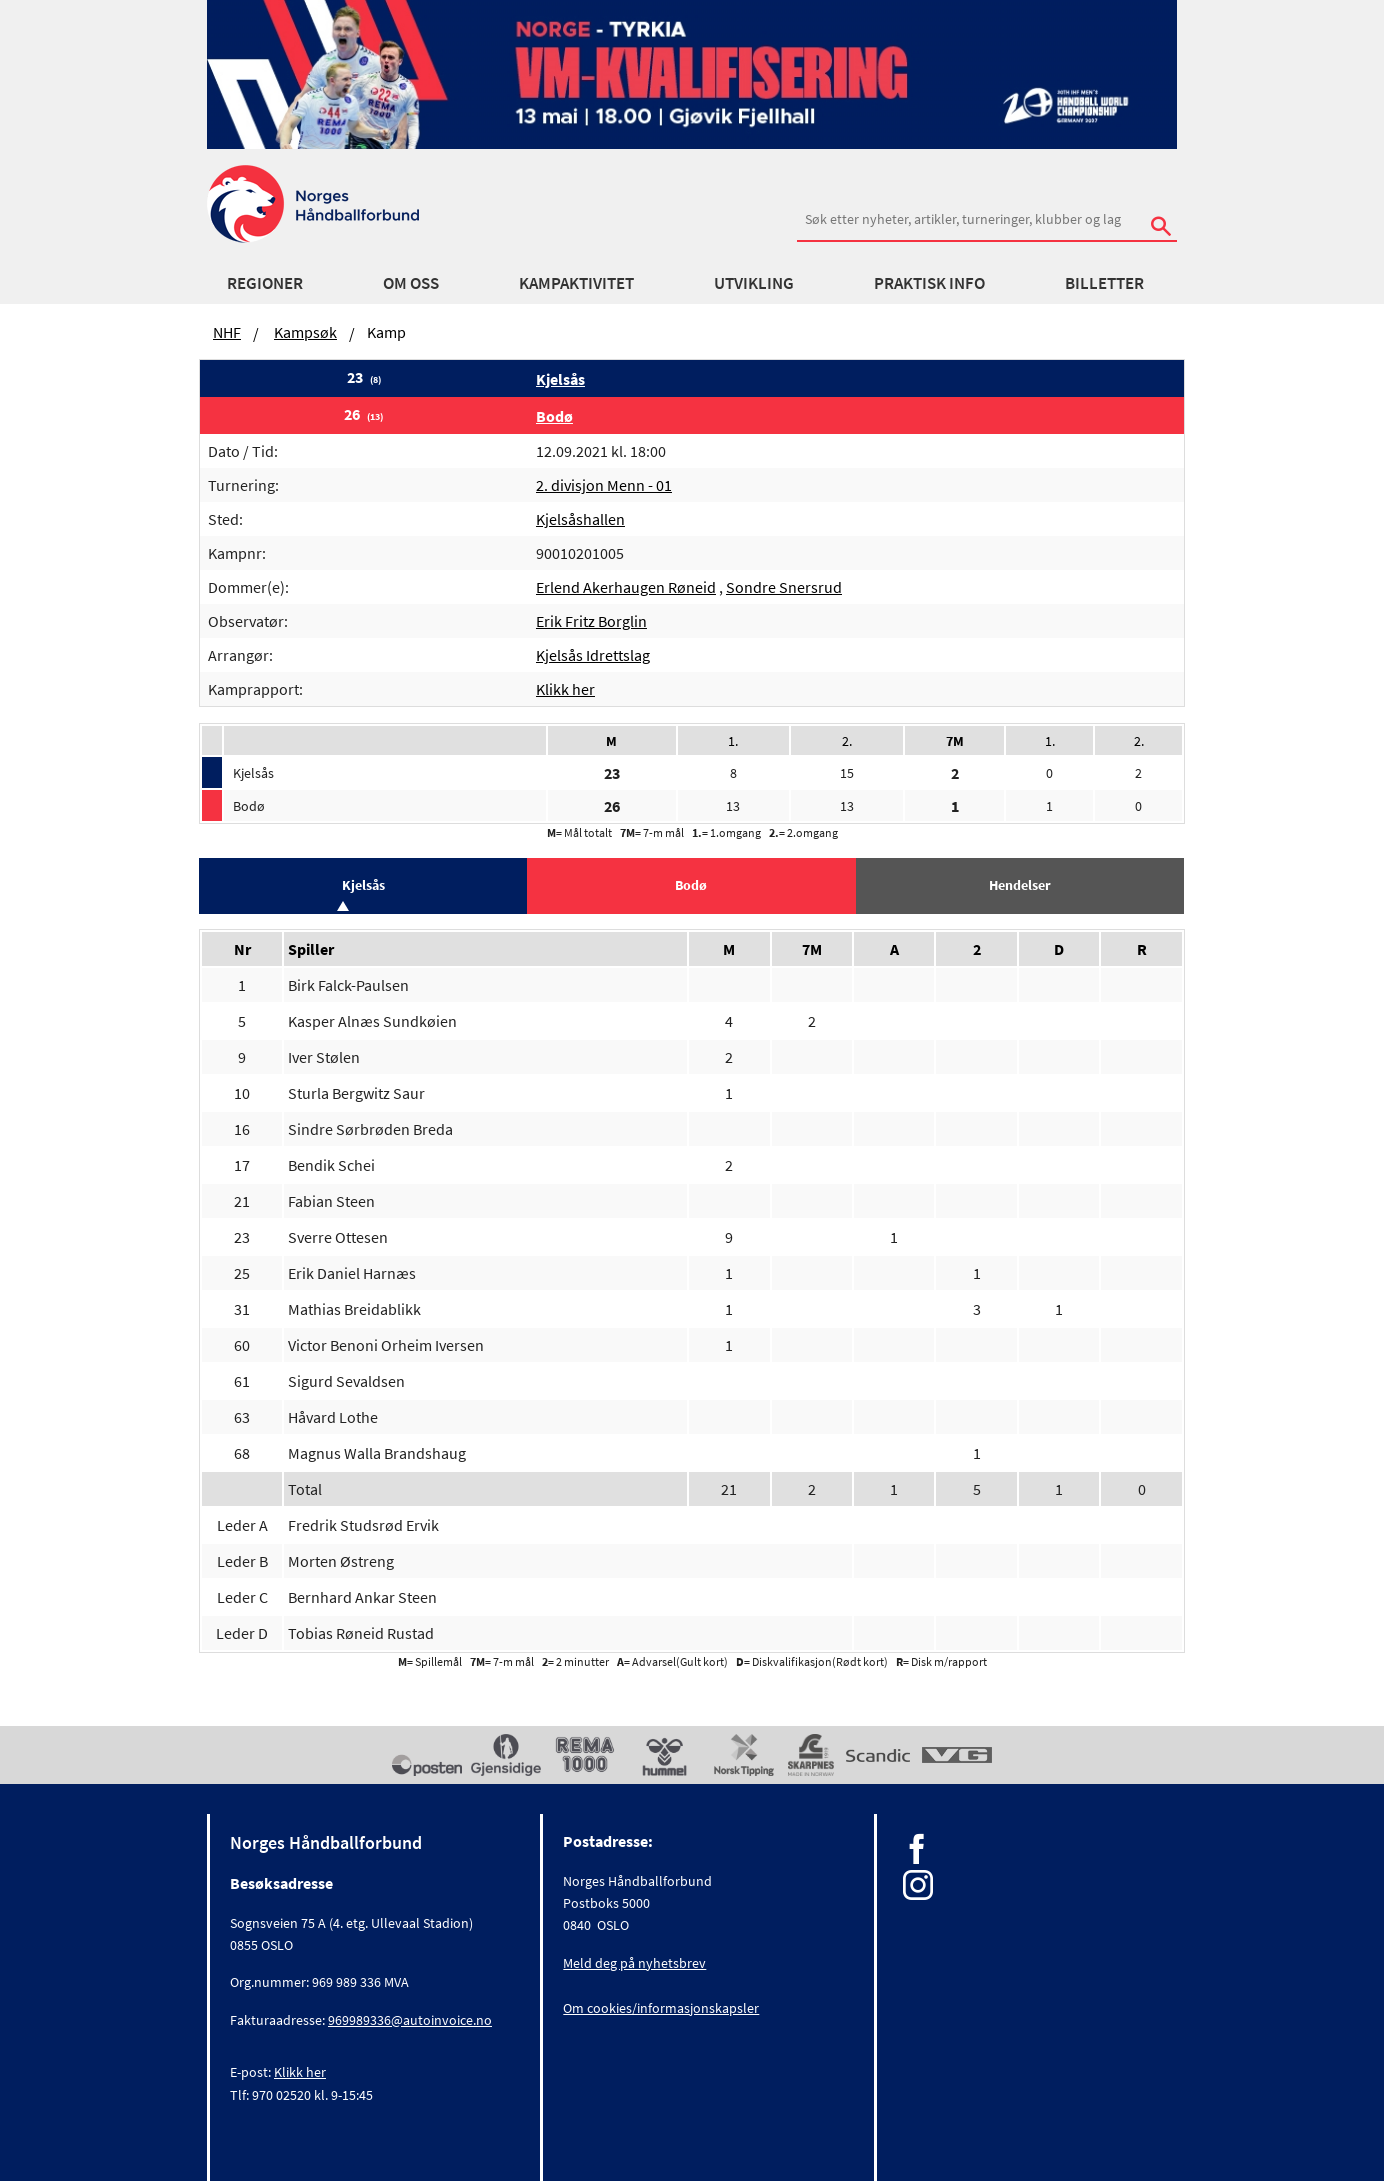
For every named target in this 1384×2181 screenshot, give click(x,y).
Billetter (1104, 283)
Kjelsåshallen (580, 519)
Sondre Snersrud (784, 587)
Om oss (411, 283)
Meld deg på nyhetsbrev (634, 1963)
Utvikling (754, 283)
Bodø (554, 416)
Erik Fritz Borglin (591, 621)
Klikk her (565, 689)
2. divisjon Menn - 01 (604, 485)
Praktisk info (929, 283)
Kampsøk (305, 332)
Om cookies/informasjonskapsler (661, 2008)
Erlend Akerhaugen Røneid (626, 587)
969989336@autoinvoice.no (410, 2020)
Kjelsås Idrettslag (593, 655)
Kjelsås (560, 379)
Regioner (265, 283)
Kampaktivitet (576, 283)
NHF (227, 332)
